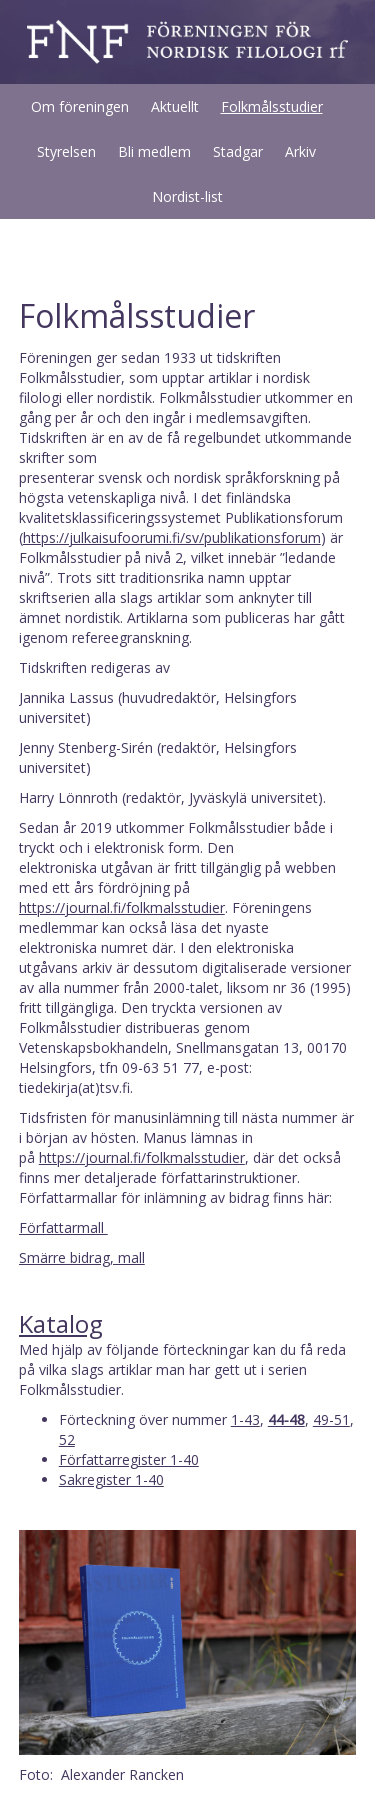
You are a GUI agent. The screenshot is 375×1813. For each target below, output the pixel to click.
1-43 (245, 1419)
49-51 (331, 1419)
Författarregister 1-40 (129, 1459)
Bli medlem (154, 151)
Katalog (61, 1323)
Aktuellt (175, 106)
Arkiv (300, 151)
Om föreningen (80, 106)
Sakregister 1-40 (111, 1479)
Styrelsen (66, 151)
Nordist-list (187, 196)
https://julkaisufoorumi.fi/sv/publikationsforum (172, 537)
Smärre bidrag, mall (82, 1257)
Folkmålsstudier (272, 106)
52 (67, 1439)
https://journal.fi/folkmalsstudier (122, 907)
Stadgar (238, 151)
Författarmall (63, 1227)
